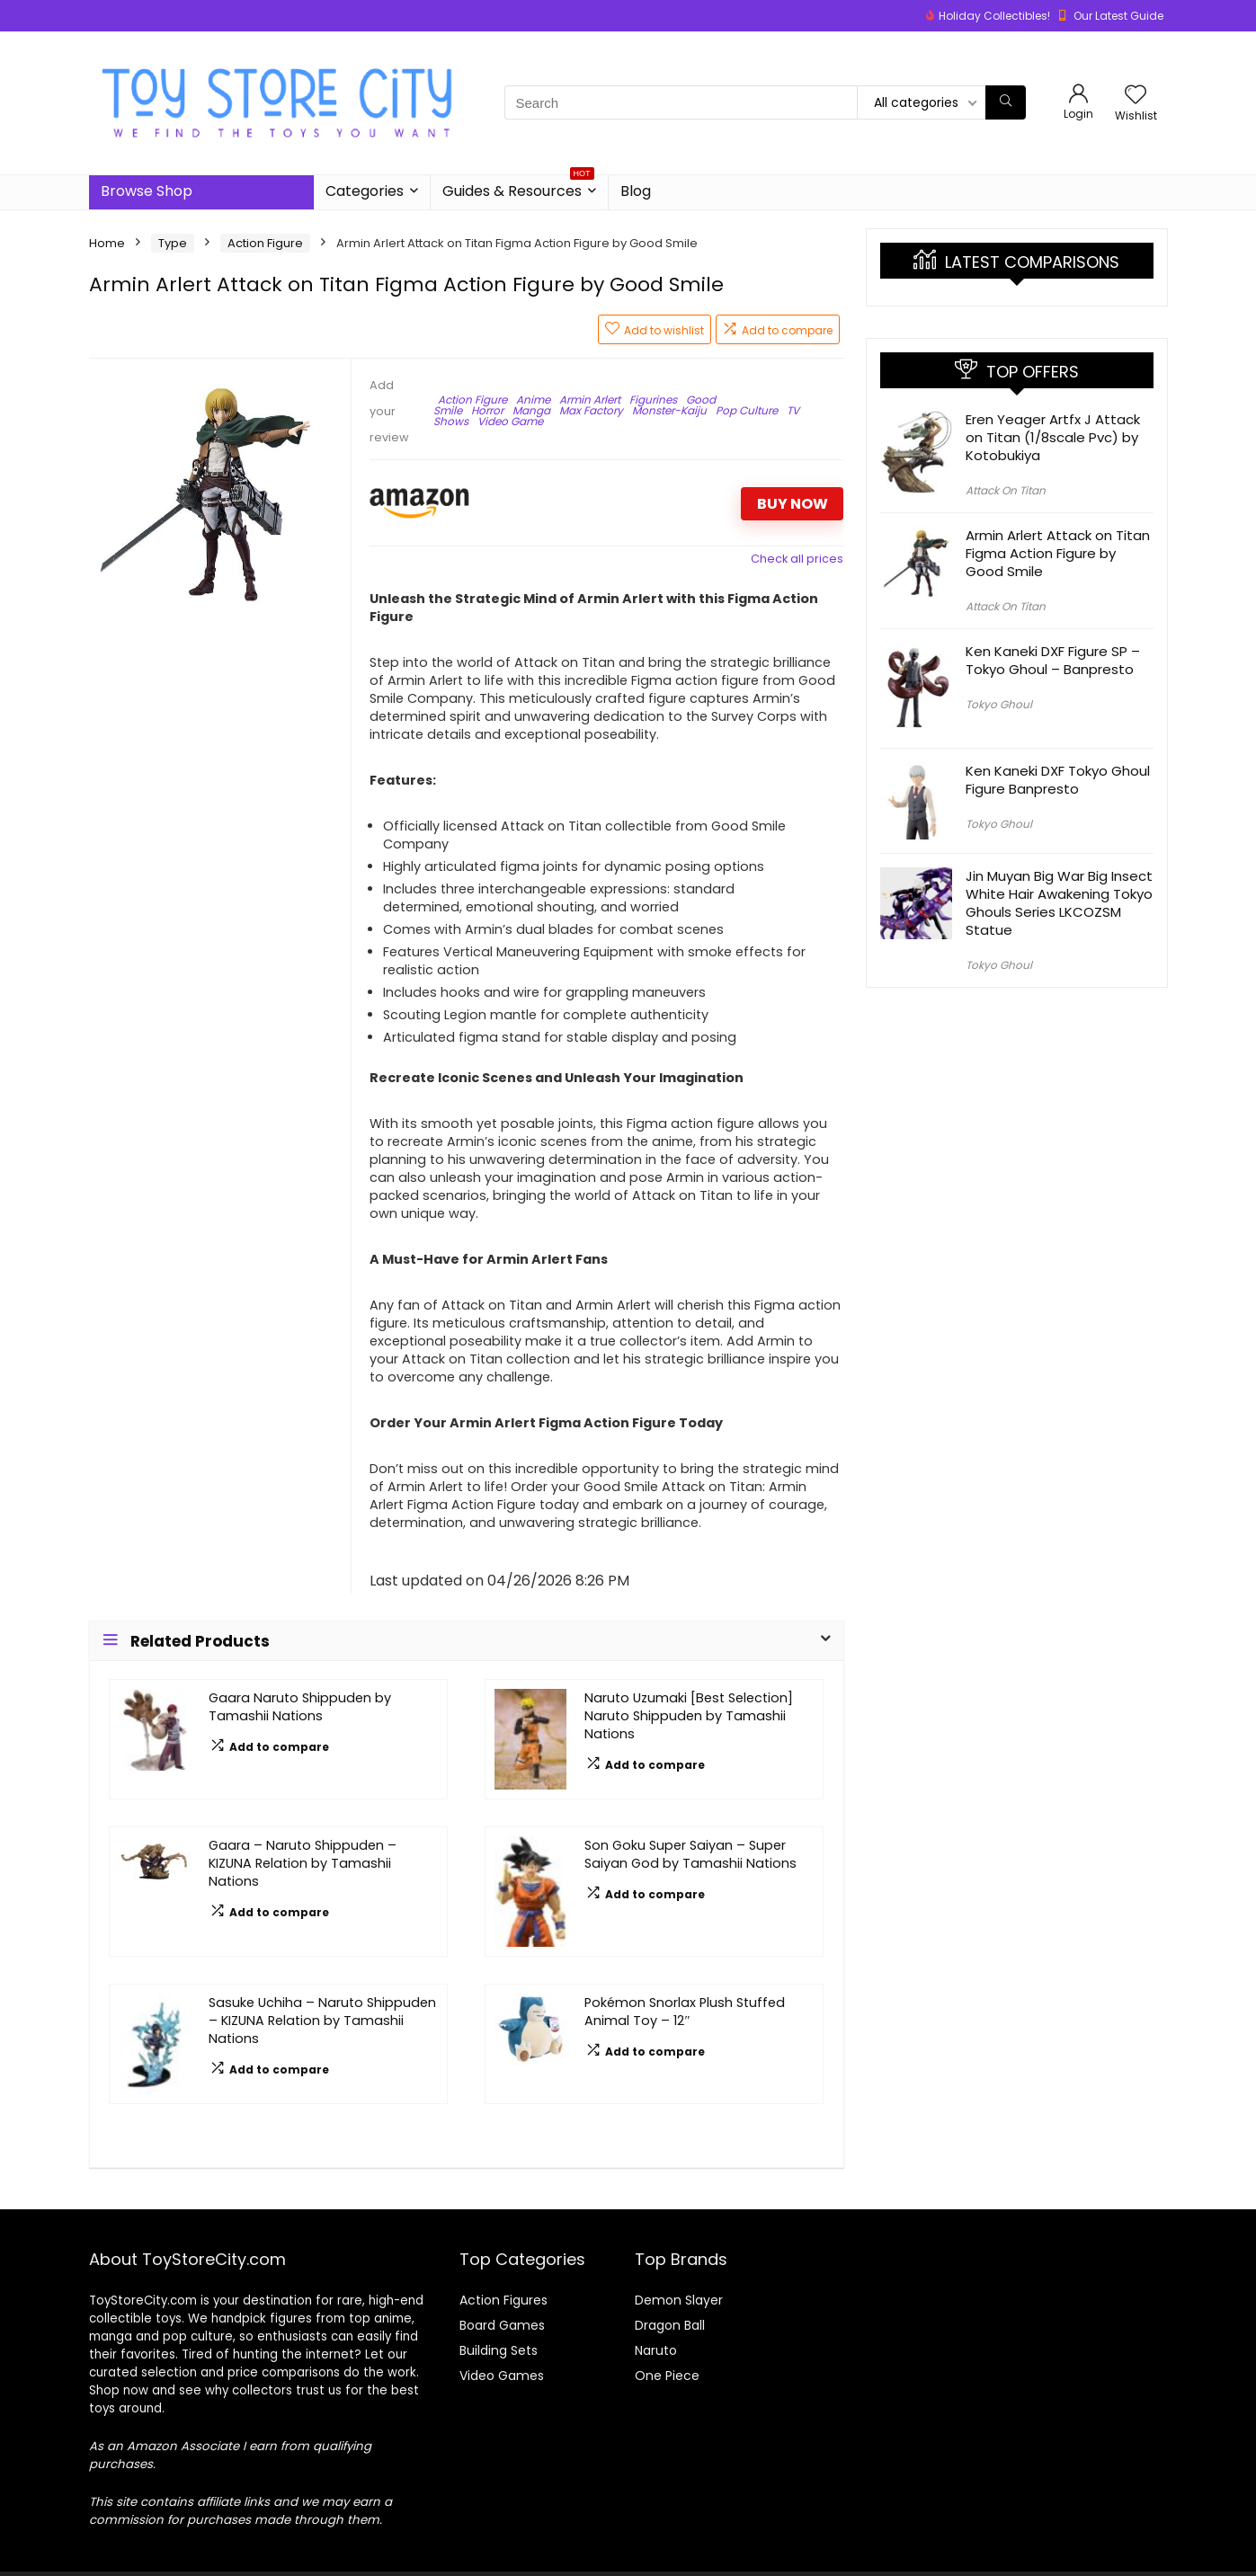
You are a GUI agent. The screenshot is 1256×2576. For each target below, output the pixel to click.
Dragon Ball (670, 2325)
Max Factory (591, 410)
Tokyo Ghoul (999, 704)
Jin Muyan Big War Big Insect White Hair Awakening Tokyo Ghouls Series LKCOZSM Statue (1059, 902)
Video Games (501, 2376)
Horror (487, 410)
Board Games (502, 2325)
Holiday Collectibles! (994, 15)
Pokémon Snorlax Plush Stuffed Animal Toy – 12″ (684, 2012)
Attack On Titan (1006, 490)
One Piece (667, 2376)
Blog (635, 191)
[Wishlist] (1135, 96)
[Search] (1005, 102)
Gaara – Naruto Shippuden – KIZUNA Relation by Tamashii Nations (302, 1863)
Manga (531, 410)
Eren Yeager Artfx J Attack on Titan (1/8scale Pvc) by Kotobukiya (1053, 437)
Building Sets (498, 2350)
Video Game (510, 421)
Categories (364, 191)
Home (107, 243)
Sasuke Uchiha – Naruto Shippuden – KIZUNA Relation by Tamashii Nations (322, 2020)
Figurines (653, 399)
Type (172, 243)
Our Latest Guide (1118, 15)
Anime (533, 399)
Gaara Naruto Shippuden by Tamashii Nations (300, 1707)
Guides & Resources (518, 188)
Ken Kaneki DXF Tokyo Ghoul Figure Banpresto (1058, 779)
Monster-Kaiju (669, 410)
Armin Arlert (589, 399)
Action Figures (503, 2300)
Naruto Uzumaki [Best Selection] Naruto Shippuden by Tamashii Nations (688, 1716)
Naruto (656, 2350)
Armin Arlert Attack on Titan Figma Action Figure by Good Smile (1058, 553)
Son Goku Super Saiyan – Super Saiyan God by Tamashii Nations (690, 1854)
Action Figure (265, 243)
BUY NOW (792, 503)
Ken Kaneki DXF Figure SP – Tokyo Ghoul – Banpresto (1053, 660)
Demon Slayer (679, 2300)
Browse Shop (146, 191)
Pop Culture (747, 410)
